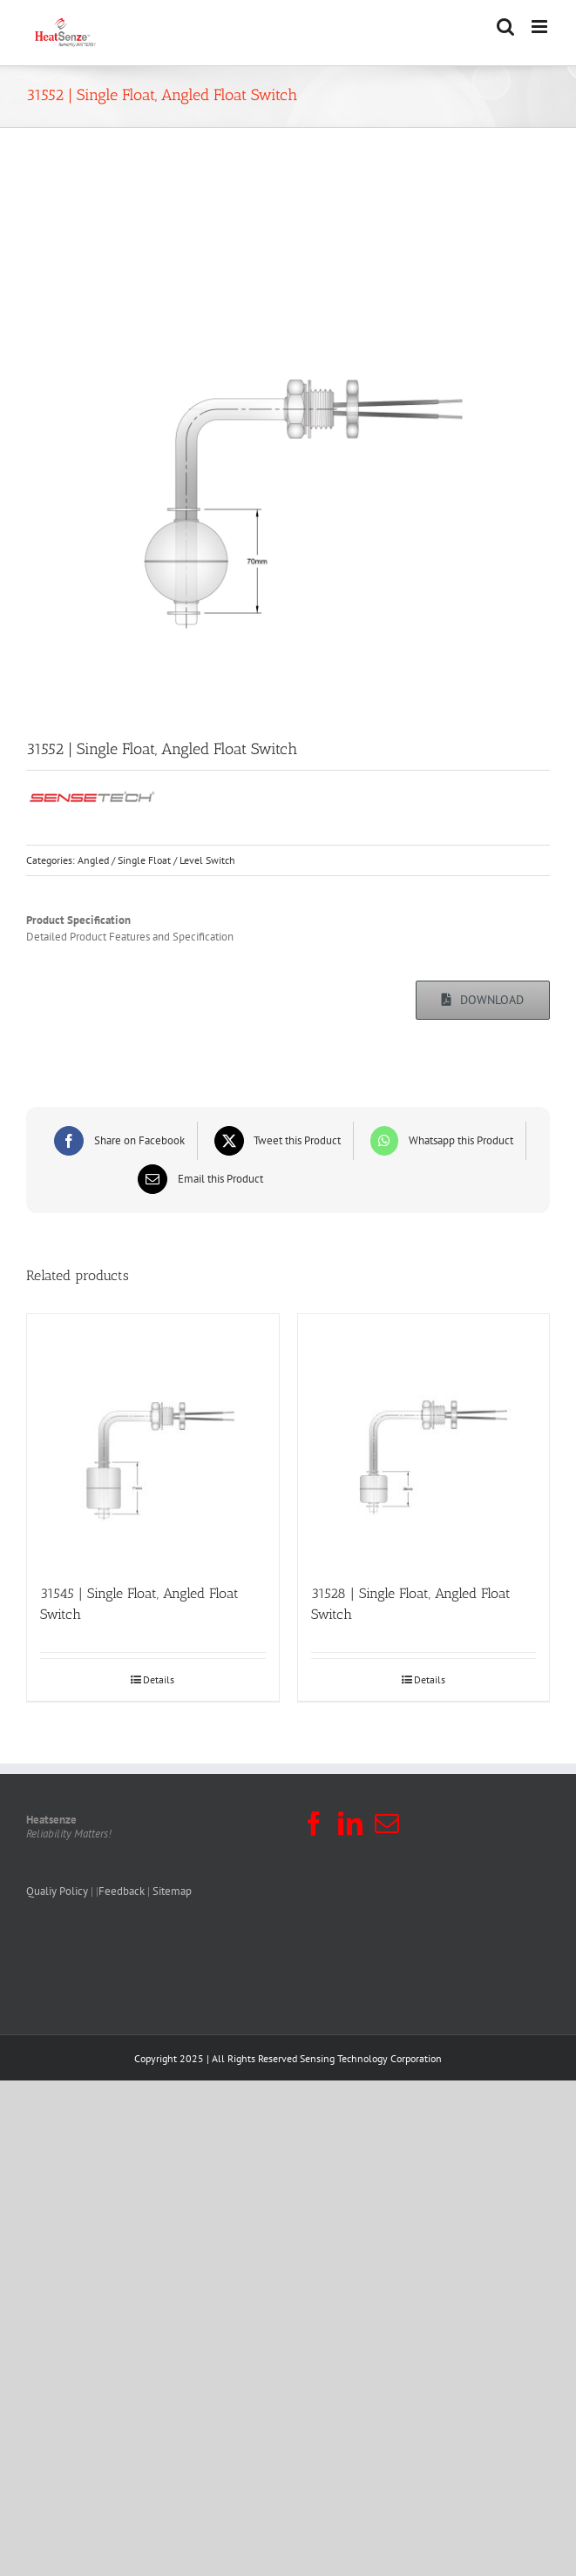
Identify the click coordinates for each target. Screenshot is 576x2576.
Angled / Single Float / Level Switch (156, 860)
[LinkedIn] (350, 1823)
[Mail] (387, 1823)
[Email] (198, 1179)
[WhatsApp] (439, 1141)
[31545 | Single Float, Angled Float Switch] (153, 1440)
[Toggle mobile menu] (541, 26)
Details (158, 1679)
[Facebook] (117, 1141)
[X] (276, 1141)
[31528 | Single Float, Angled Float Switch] (424, 1440)
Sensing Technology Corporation (371, 2058)
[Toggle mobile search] (505, 26)
